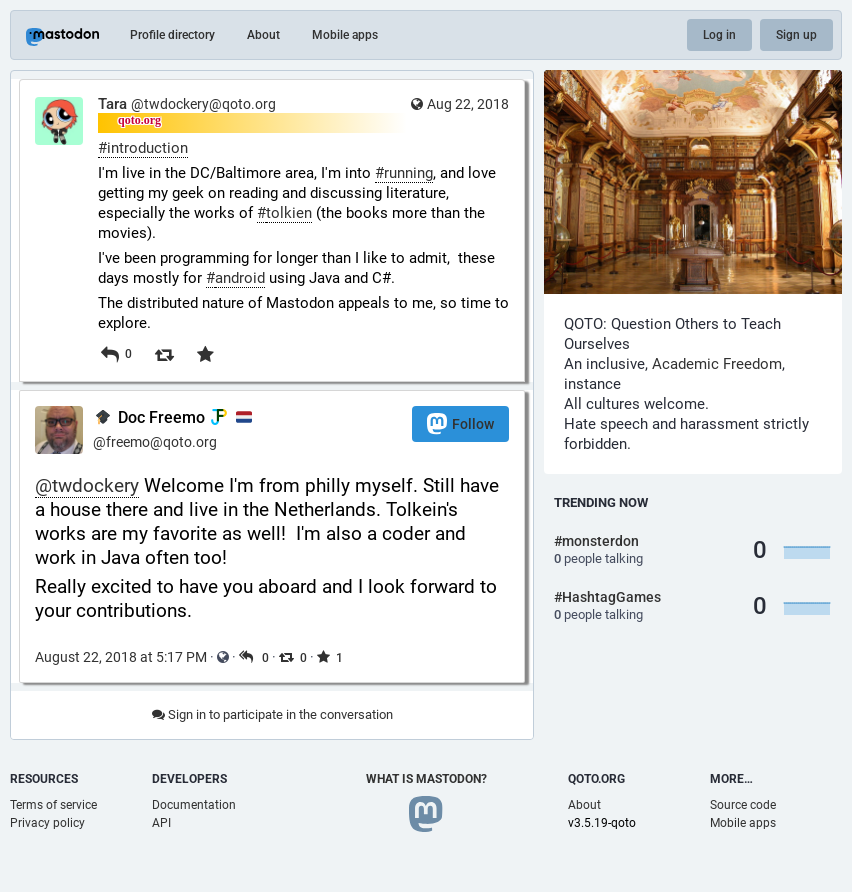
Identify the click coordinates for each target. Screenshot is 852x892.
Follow (460, 423)
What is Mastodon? (426, 779)
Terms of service (53, 805)
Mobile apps (345, 35)
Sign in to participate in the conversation (272, 714)
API (161, 823)
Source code (743, 805)
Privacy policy (47, 823)
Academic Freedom (717, 364)
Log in (719, 35)
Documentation (194, 805)
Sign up (796, 35)
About (263, 35)
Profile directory (172, 35)
